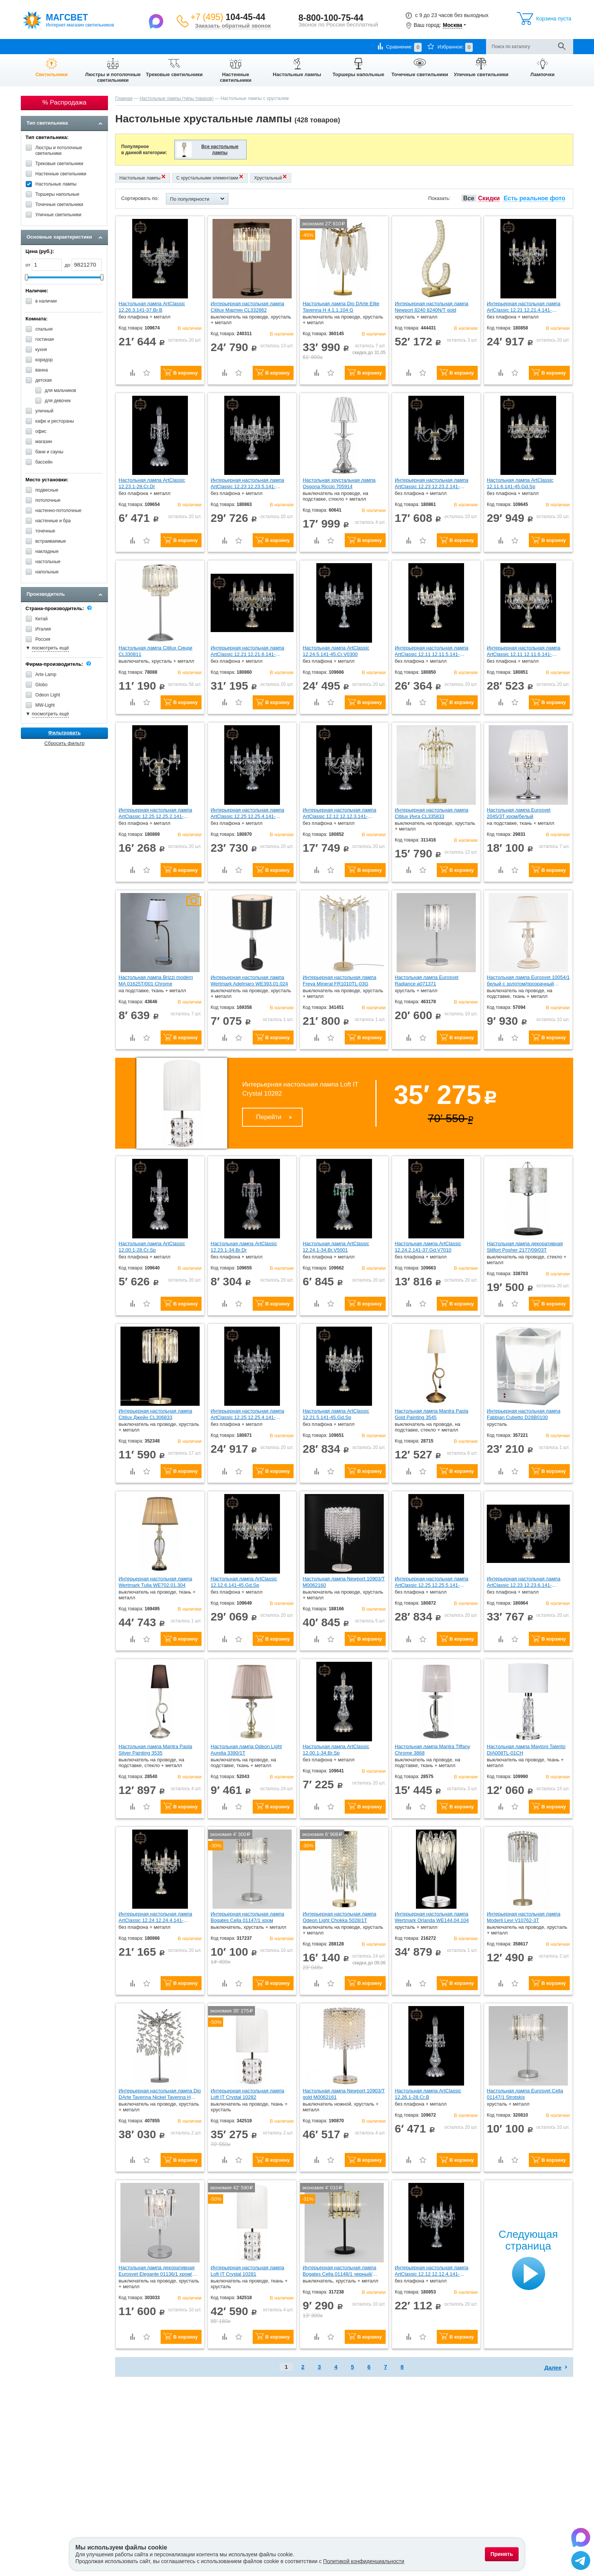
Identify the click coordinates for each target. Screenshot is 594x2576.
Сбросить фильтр (64, 743)
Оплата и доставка (77, 46)
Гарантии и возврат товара (136, 46)
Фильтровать (64, 732)
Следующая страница (528, 2240)
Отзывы (213, 46)
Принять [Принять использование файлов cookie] (502, 2554)
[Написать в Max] (157, 20)
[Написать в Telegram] (580, 2561)
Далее (552, 2368)
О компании (34, 46)
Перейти (268, 1117)
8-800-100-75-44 (331, 18)
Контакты (185, 46)
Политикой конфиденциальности (363, 2561)
